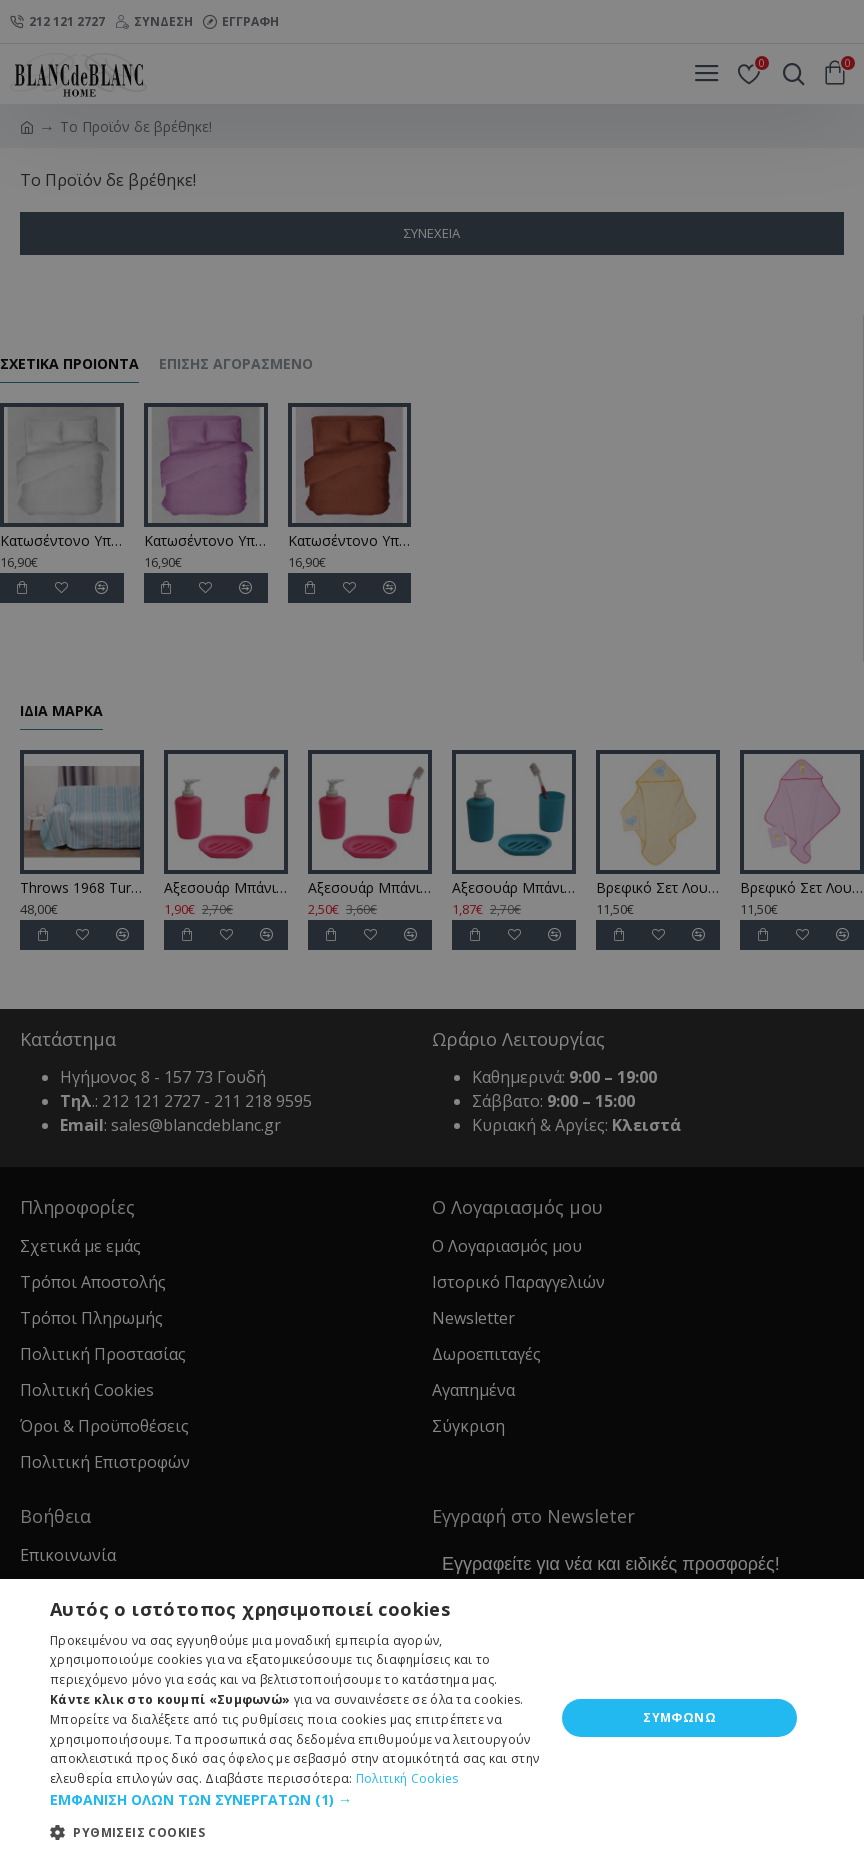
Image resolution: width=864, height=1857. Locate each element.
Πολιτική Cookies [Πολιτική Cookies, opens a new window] (407, 1778)
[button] (295, 1799)
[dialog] (432, 928)
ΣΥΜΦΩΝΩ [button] (679, 1717)
